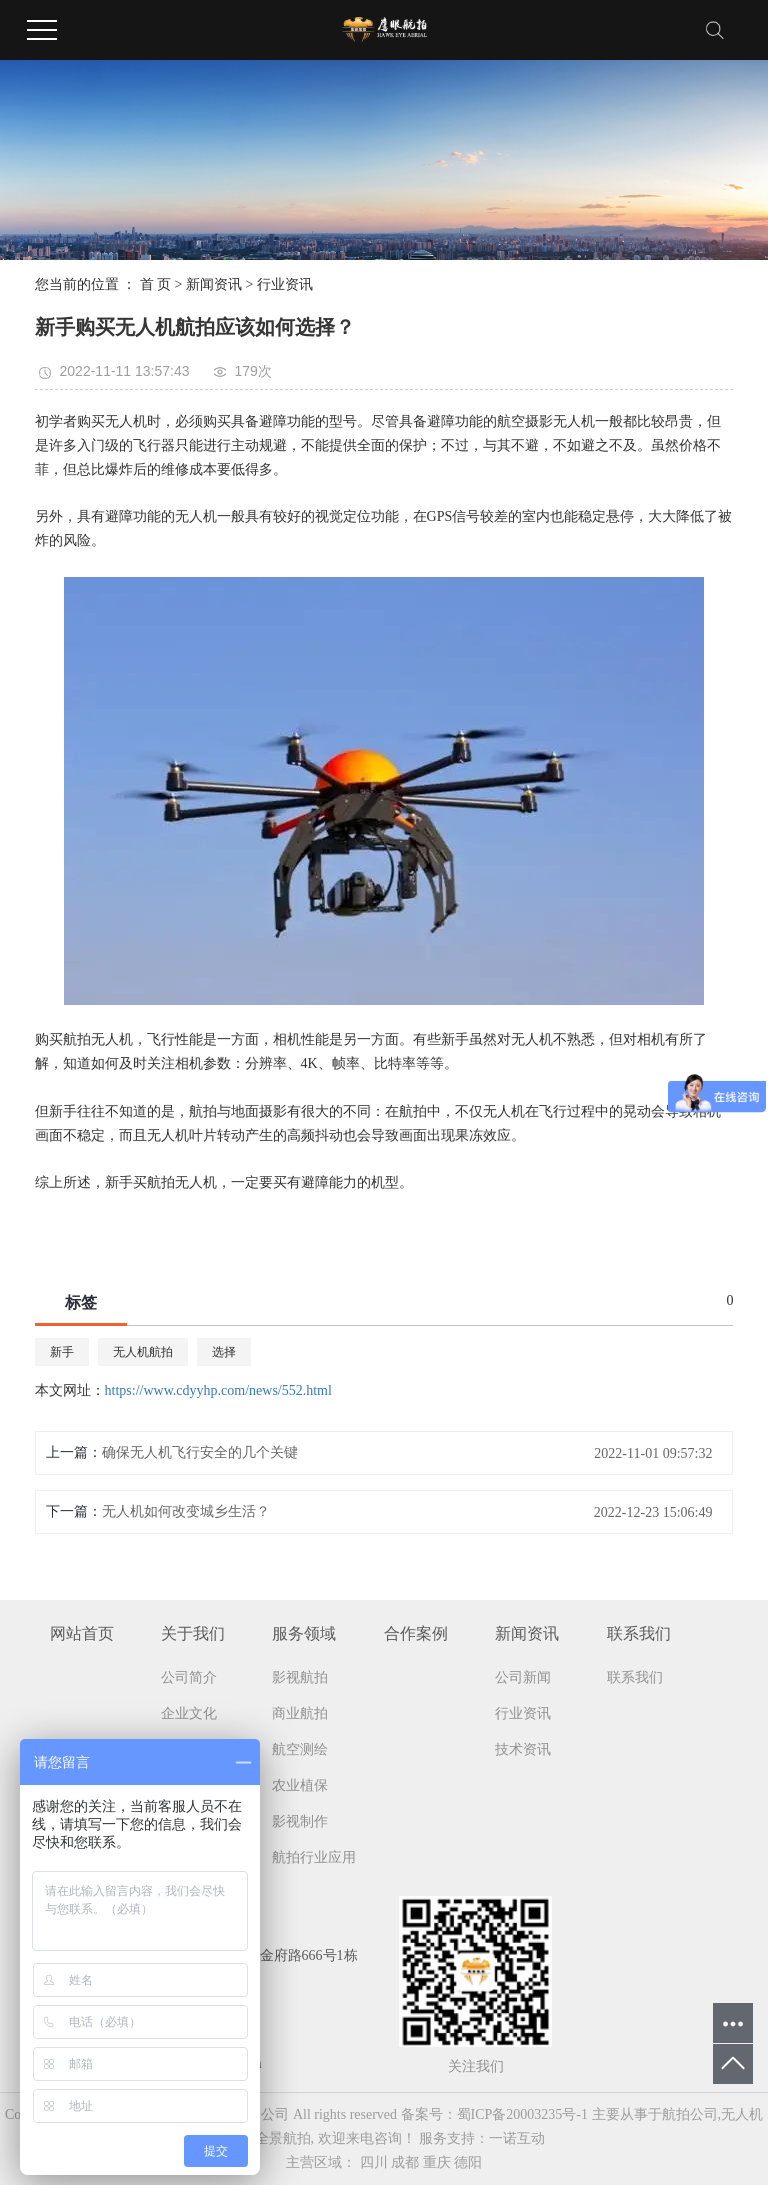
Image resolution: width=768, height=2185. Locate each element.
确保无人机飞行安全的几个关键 (200, 1452)
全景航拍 (283, 2138)
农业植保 (300, 1785)
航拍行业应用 (314, 1857)
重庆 (437, 2162)
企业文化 (189, 1713)
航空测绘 (300, 1749)
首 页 (156, 284)
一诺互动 (517, 2138)
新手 (62, 1352)
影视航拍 (300, 1677)
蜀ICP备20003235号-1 (522, 2114)
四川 (374, 2162)
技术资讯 (523, 1749)
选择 (224, 1352)
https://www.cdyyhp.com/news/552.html (218, 1390)
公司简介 (189, 1677)
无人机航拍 (143, 1352)
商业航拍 (300, 1713)
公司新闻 (523, 1677)
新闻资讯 (214, 284)
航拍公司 (690, 2114)
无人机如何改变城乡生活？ (186, 1511)
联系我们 (635, 1677)
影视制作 (300, 1821)
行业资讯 (285, 284)
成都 (405, 2162)
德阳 (468, 2162)
